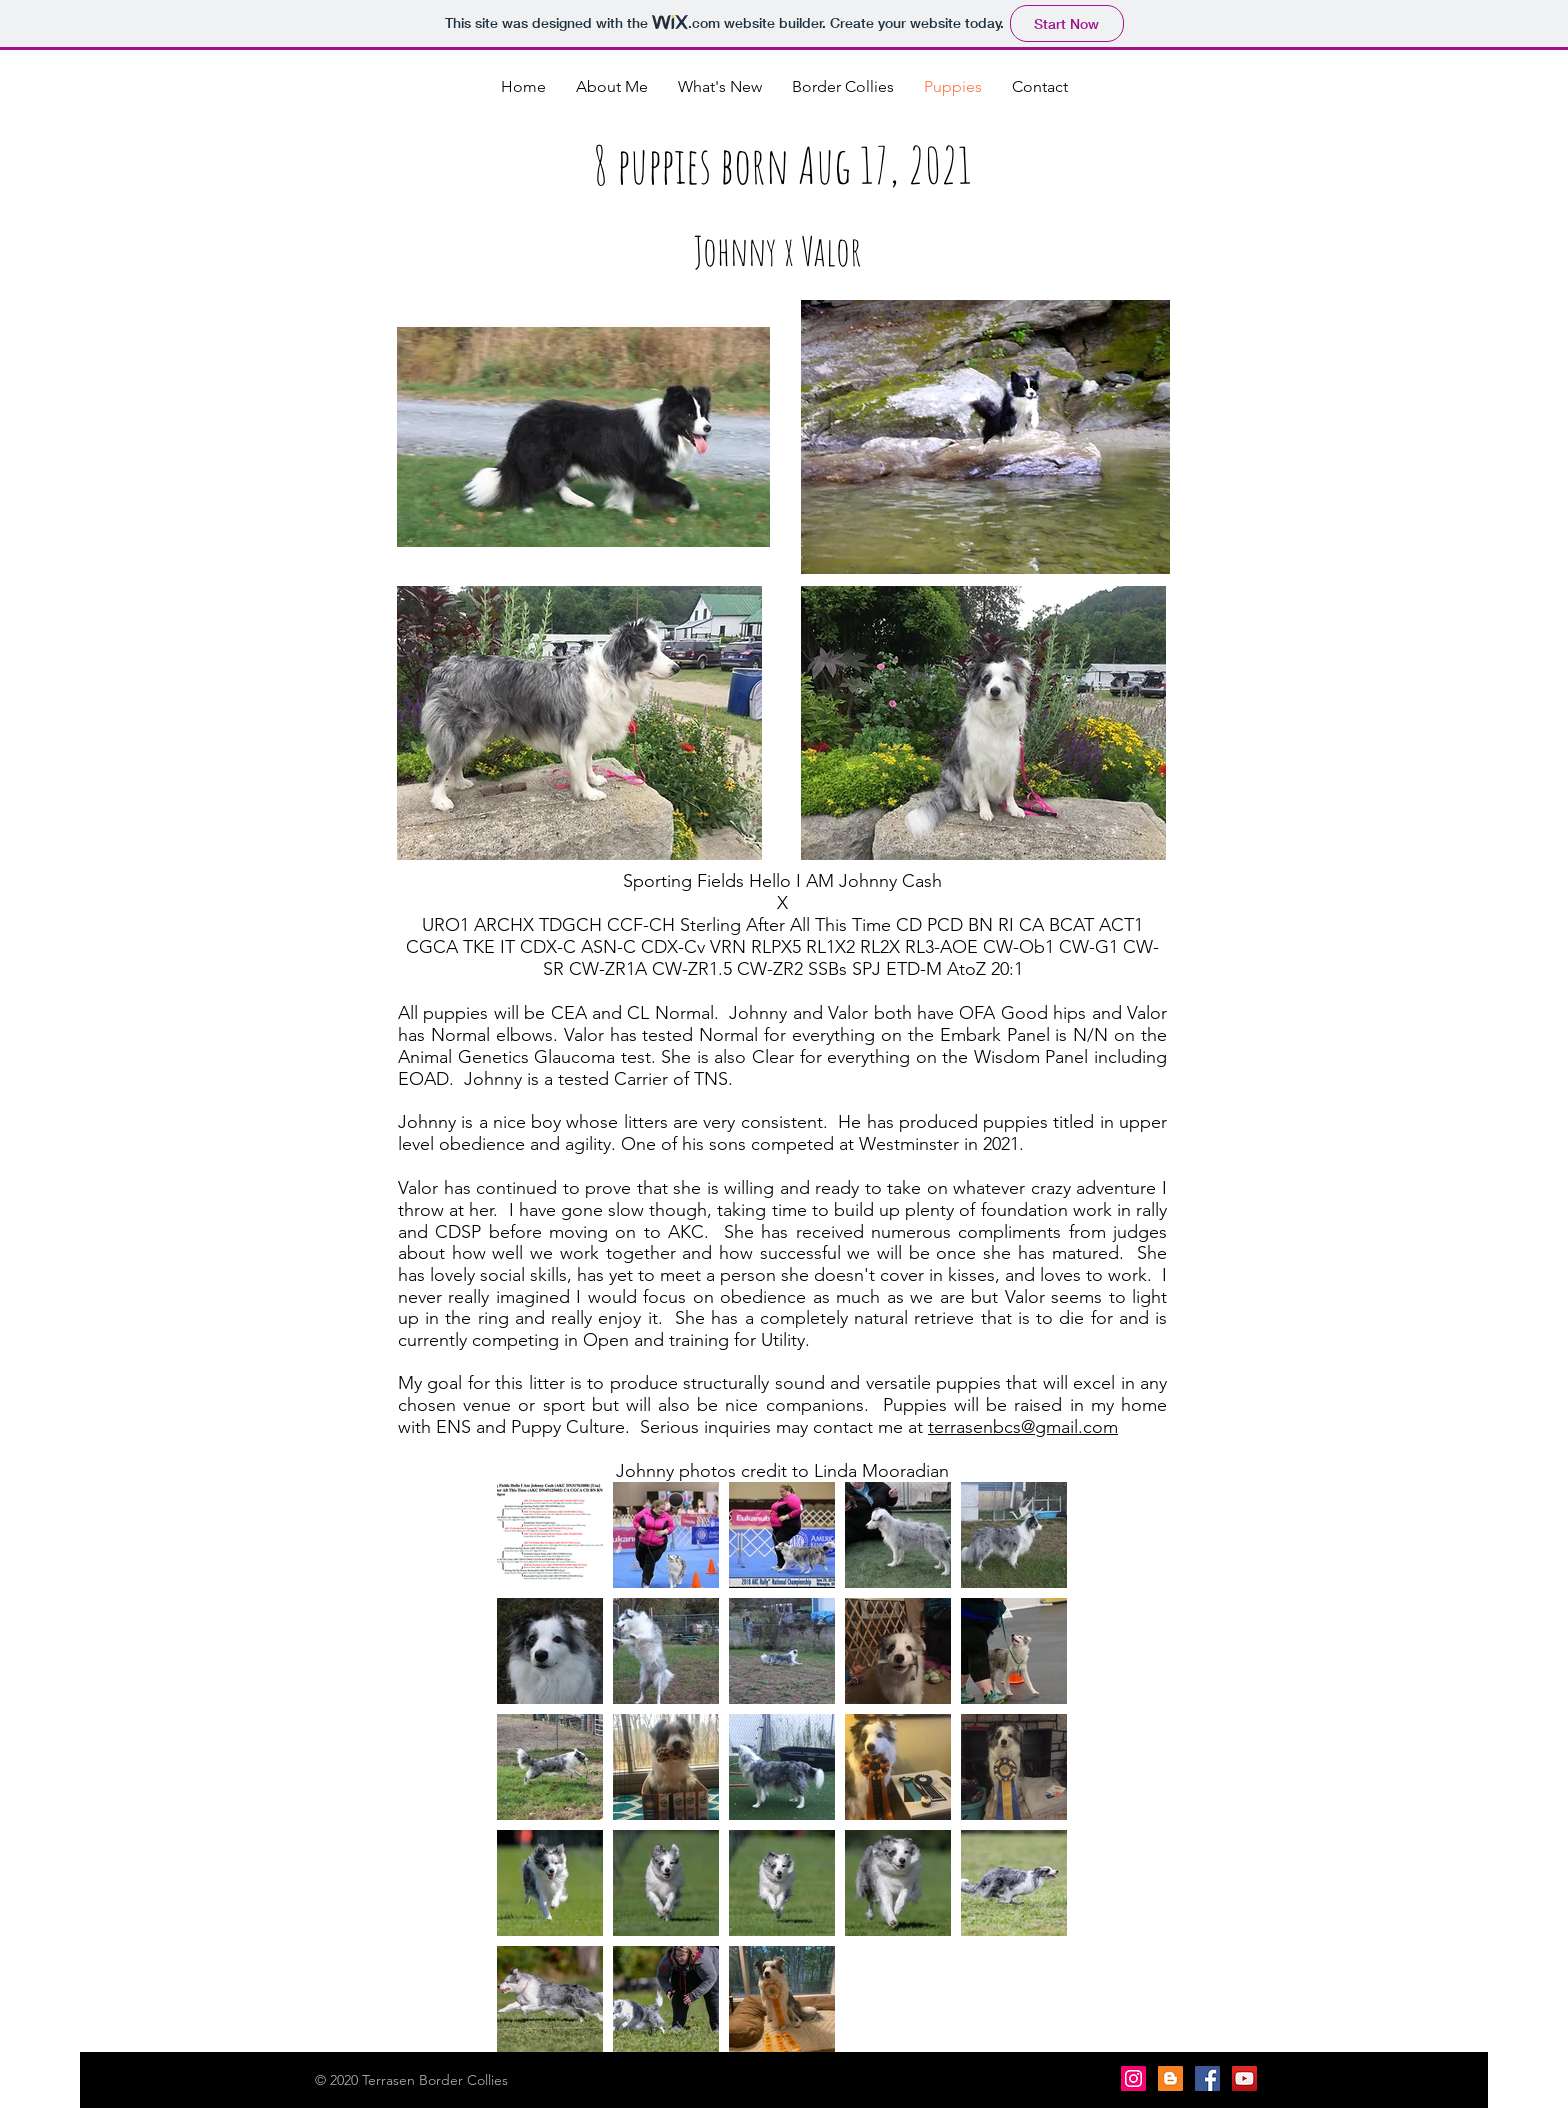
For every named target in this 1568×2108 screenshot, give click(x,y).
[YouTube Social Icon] (1244, 2078)
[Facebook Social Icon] (1207, 2078)
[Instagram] (1133, 2078)
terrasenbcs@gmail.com (1023, 1427)
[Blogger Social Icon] (1170, 2078)
